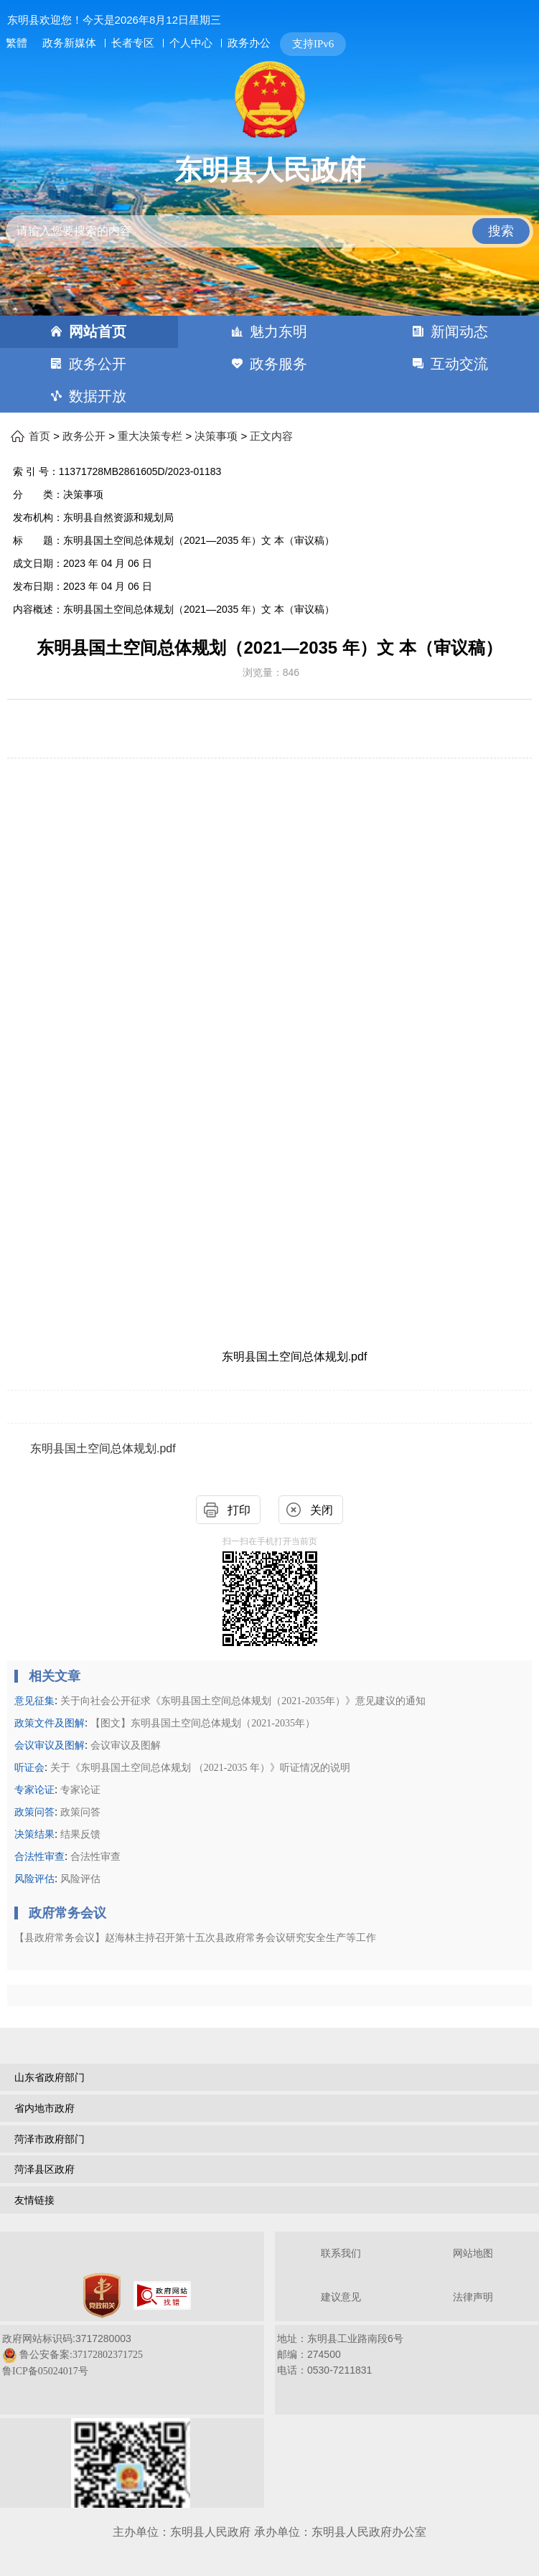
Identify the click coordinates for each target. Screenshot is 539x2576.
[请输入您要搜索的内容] (270, 231)
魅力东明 (278, 331)
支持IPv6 (313, 44)
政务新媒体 (69, 43)
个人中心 (190, 43)
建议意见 (341, 2297)
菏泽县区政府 (44, 2169)
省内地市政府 (44, 2108)
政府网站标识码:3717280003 (72, 2355)
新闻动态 (459, 331)
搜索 (501, 231)
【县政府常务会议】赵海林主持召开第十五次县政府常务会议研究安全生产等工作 (195, 1937)
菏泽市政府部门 (49, 2139)
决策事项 (216, 436)
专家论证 (80, 1790)
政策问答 (80, 1812)
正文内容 (271, 436)
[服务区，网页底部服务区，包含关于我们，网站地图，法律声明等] (269, 2371)
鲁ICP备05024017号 (45, 2371)
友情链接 (34, 2200)
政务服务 (278, 364)
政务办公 (249, 43)
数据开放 (97, 396)
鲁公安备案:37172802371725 (81, 2354)
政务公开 (97, 364)
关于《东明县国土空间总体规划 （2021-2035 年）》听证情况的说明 (200, 1767)
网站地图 (473, 2253)
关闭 (321, 1510)
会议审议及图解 (125, 1745)
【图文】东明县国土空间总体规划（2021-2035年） (202, 1723)
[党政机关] (102, 2295)
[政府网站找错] (162, 2295)
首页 (39, 436)
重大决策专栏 (150, 436)
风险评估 (80, 1879)
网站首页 (97, 331)
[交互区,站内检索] (270, 219)
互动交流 (459, 364)
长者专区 (132, 43)
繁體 (16, 43)
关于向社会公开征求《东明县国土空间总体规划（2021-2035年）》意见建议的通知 (243, 1701)
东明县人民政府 (269, 170)
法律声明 (473, 2297)
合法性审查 (95, 1856)
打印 (239, 1510)
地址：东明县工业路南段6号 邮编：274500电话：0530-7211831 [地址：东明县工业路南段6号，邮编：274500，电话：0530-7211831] (340, 2354)
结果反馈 (80, 1834)
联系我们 (341, 2253)
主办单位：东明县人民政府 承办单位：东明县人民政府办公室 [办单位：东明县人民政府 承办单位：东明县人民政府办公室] (269, 2532)
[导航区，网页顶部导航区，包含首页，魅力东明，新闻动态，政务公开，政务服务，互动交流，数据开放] (269, 364)
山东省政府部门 (49, 2077)
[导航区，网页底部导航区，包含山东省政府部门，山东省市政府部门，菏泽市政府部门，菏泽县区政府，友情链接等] (269, 2140)
